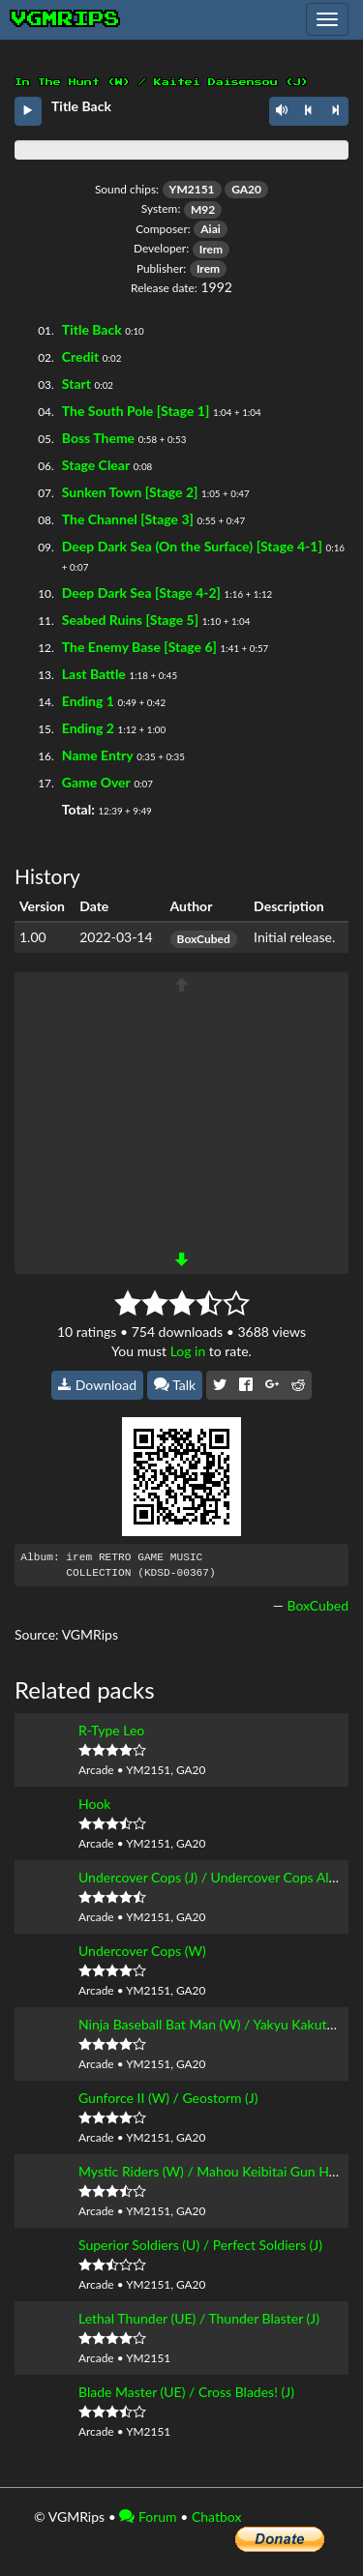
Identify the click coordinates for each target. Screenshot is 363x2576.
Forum (147, 2516)
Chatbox (217, 2516)
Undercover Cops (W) (142, 1950)
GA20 (246, 189)
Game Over (96, 782)
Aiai (210, 229)
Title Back (92, 329)
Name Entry (98, 755)
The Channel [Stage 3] (128, 519)
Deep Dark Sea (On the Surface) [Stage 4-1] (192, 546)
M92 (203, 209)
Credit (80, 356)
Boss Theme (98, 437)
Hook (94, 1803)
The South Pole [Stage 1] (136, 410)
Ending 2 (88, 728)
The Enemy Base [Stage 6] (139, 646)
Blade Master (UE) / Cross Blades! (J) (186, 2392)
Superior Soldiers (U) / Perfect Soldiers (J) (200, 2244)
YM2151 (192, 189)
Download (97, 1385)
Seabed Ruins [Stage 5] (130, 619)
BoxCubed (203, 939)
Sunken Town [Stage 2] (130, 492)
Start (76, 383)
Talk (175, 1385)
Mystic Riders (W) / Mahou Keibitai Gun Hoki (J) (220, 2171)
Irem (211, 249)
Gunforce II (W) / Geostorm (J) (168, 2097)
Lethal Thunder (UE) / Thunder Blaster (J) (198, 2318)
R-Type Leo (111, 1730)
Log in (188, 1351)
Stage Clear (96, 465)
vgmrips (66, 19)
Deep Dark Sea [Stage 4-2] (141, 592)
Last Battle (94, 674)
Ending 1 (88, 701)
